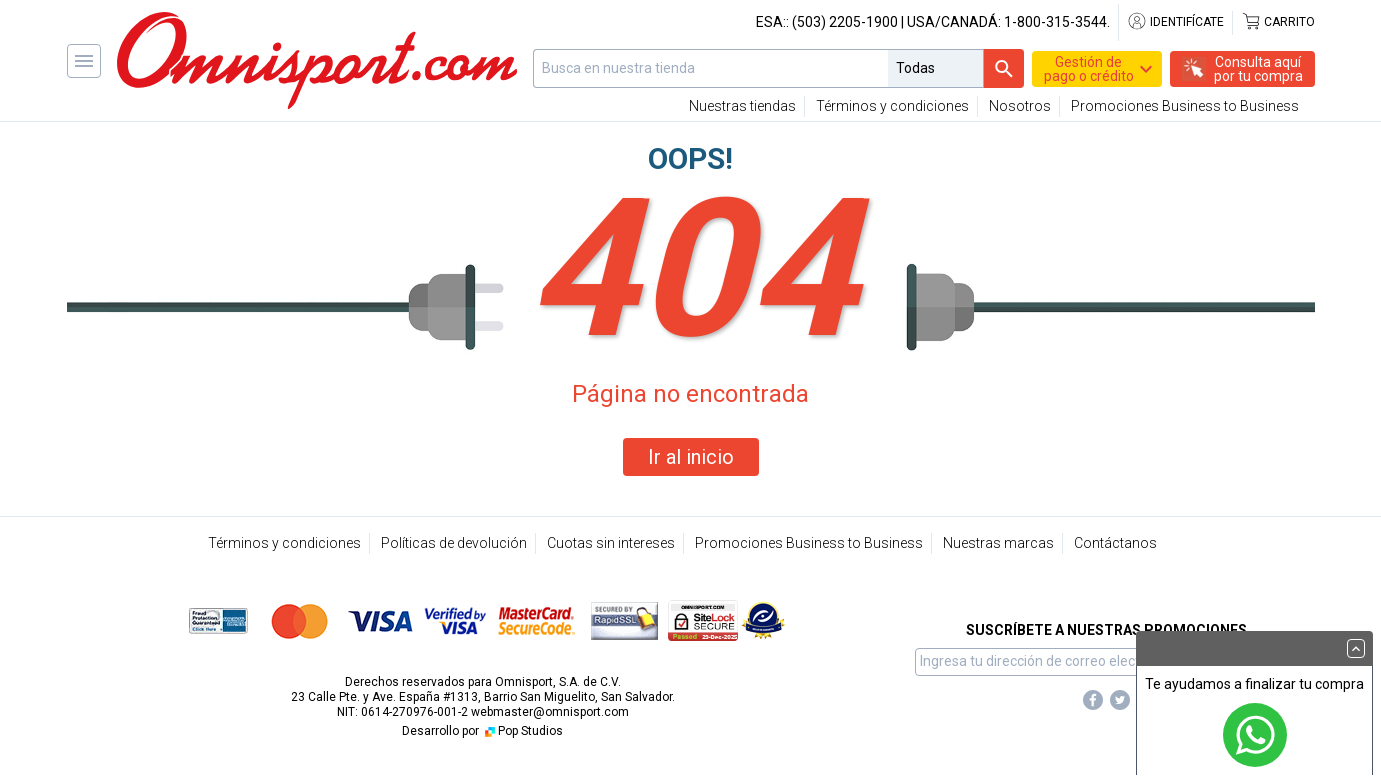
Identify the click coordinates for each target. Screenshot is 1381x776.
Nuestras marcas (998, 543)
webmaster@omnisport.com (550, 712)
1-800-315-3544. (1057, 22)
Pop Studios (522, 731)
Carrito (1278, 22)
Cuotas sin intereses (611, 543)
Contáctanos (1115, 543)
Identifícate (1175, 22)
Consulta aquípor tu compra (1258, 69)
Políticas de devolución (454, 543)
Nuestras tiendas (742, 106)
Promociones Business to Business (1185, 106)
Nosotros (1020, 106)
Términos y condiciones (892, 106)
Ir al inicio (691, 457)
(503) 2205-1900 (845, 22)
